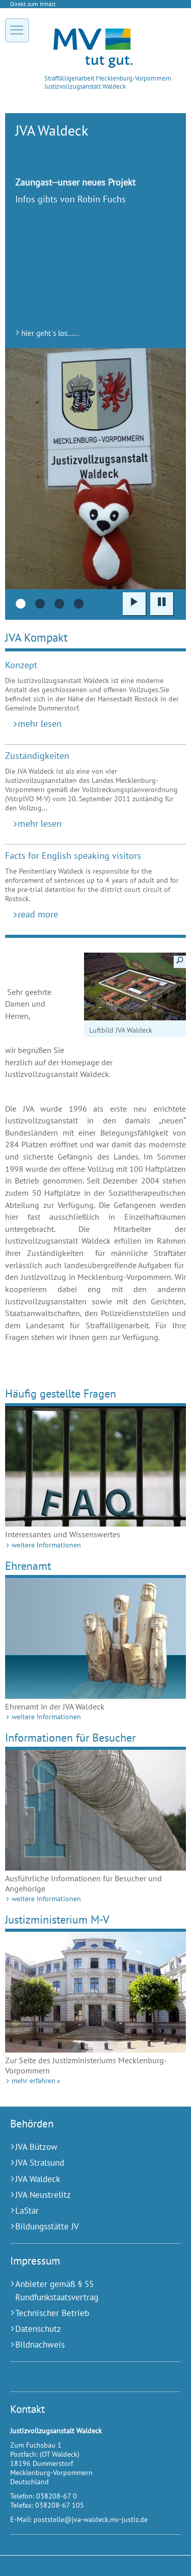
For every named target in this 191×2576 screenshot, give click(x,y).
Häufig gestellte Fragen (60, 1393)
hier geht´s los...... (50, 333)
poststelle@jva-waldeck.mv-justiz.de (91, 2519)
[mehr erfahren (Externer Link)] (95, 1992)
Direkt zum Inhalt (33, 4)
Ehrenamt (28, 1565)
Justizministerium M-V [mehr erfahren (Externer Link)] (57, 1919)
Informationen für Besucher (70, 1737)
